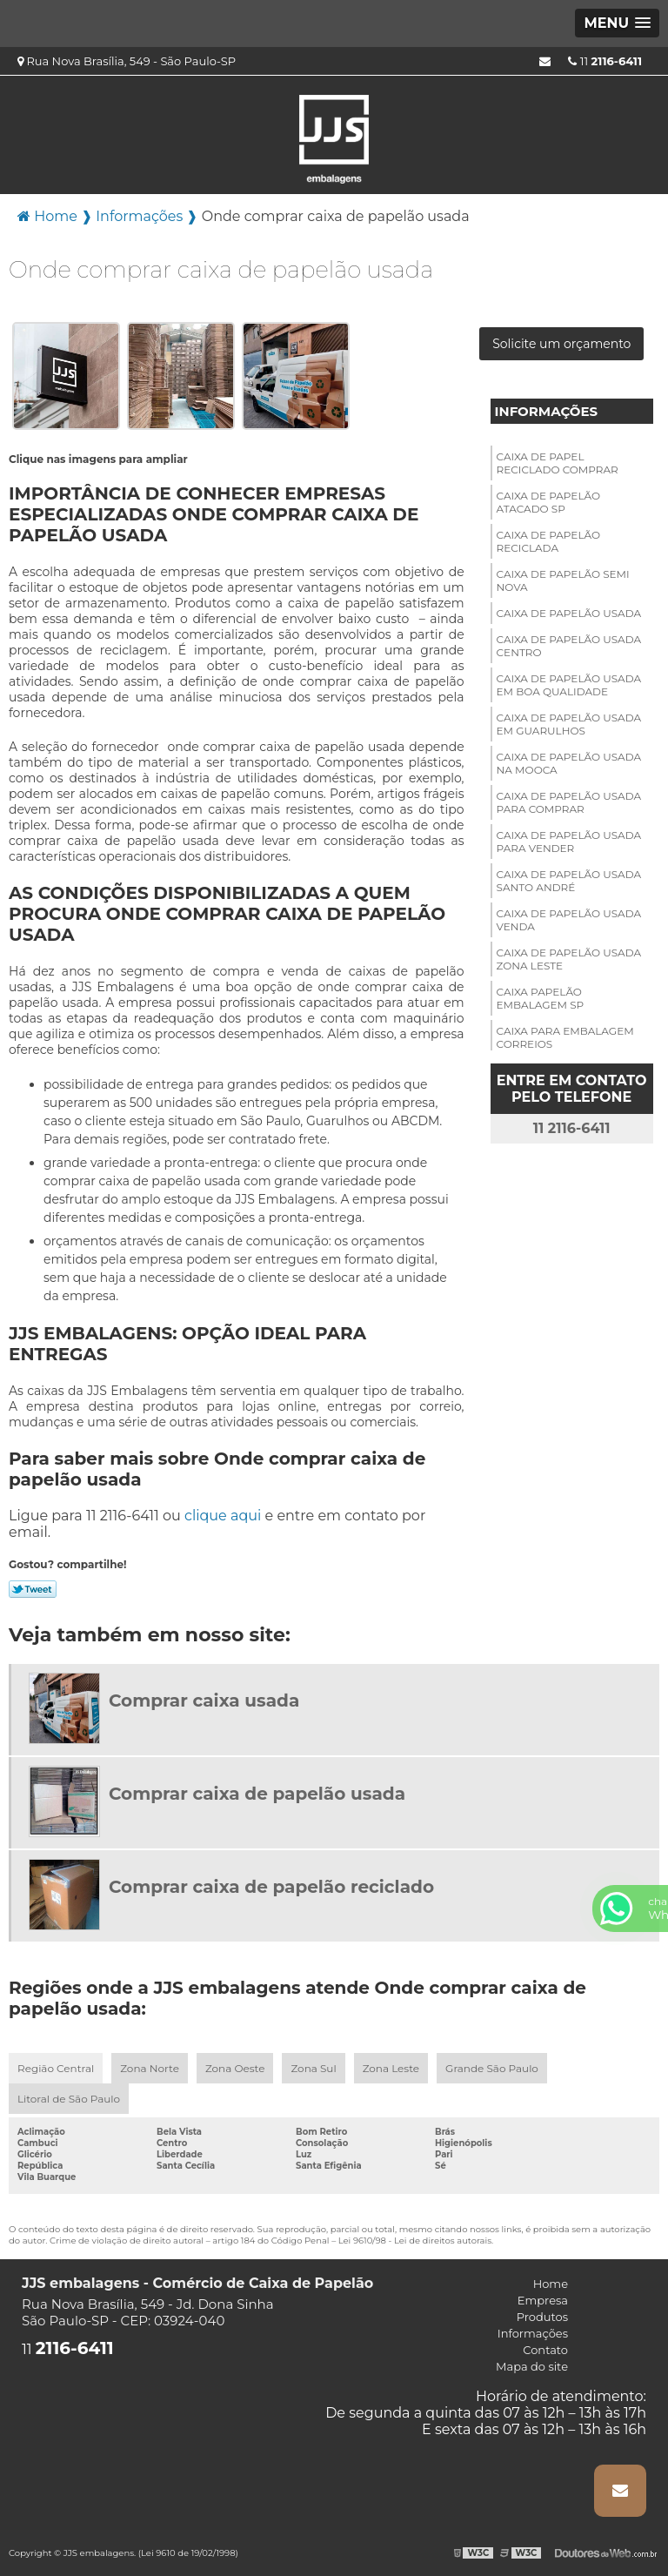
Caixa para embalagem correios (565, 1037)
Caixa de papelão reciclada (548, 541)
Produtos (542, 2317)
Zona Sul (313, 2068)
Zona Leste (391, 2068)
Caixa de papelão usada (569, 613)
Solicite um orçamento (561, 344)
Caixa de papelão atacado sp (548, 502)
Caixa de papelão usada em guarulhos (569, 724)
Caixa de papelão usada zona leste (569, 959)
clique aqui (222, 1515)
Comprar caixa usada (204, 1700)
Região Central (55, 2068)
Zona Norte (149, 2068)
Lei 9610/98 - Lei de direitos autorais (414, 2240)
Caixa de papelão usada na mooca (569, 763)
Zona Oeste (235, 2068)
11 (605, 61)
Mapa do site (532, 2366)
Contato (545, 2350)
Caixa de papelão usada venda (569, 920)
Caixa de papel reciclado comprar (557, 463)
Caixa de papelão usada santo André (569, 881)
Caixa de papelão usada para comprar (569, 802)
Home (550, 2284)
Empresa (543, 2300)
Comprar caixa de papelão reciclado (271, 1886)
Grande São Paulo (491, 2068)
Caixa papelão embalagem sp (540, 998)
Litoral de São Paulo (68, 2098)
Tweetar (33, 1589)
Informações (546, 411)
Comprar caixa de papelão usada (257, 1793)
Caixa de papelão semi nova (563, 580)
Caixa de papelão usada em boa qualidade (569, 685)
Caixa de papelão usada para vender (569, 841)
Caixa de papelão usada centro (569, 646)
